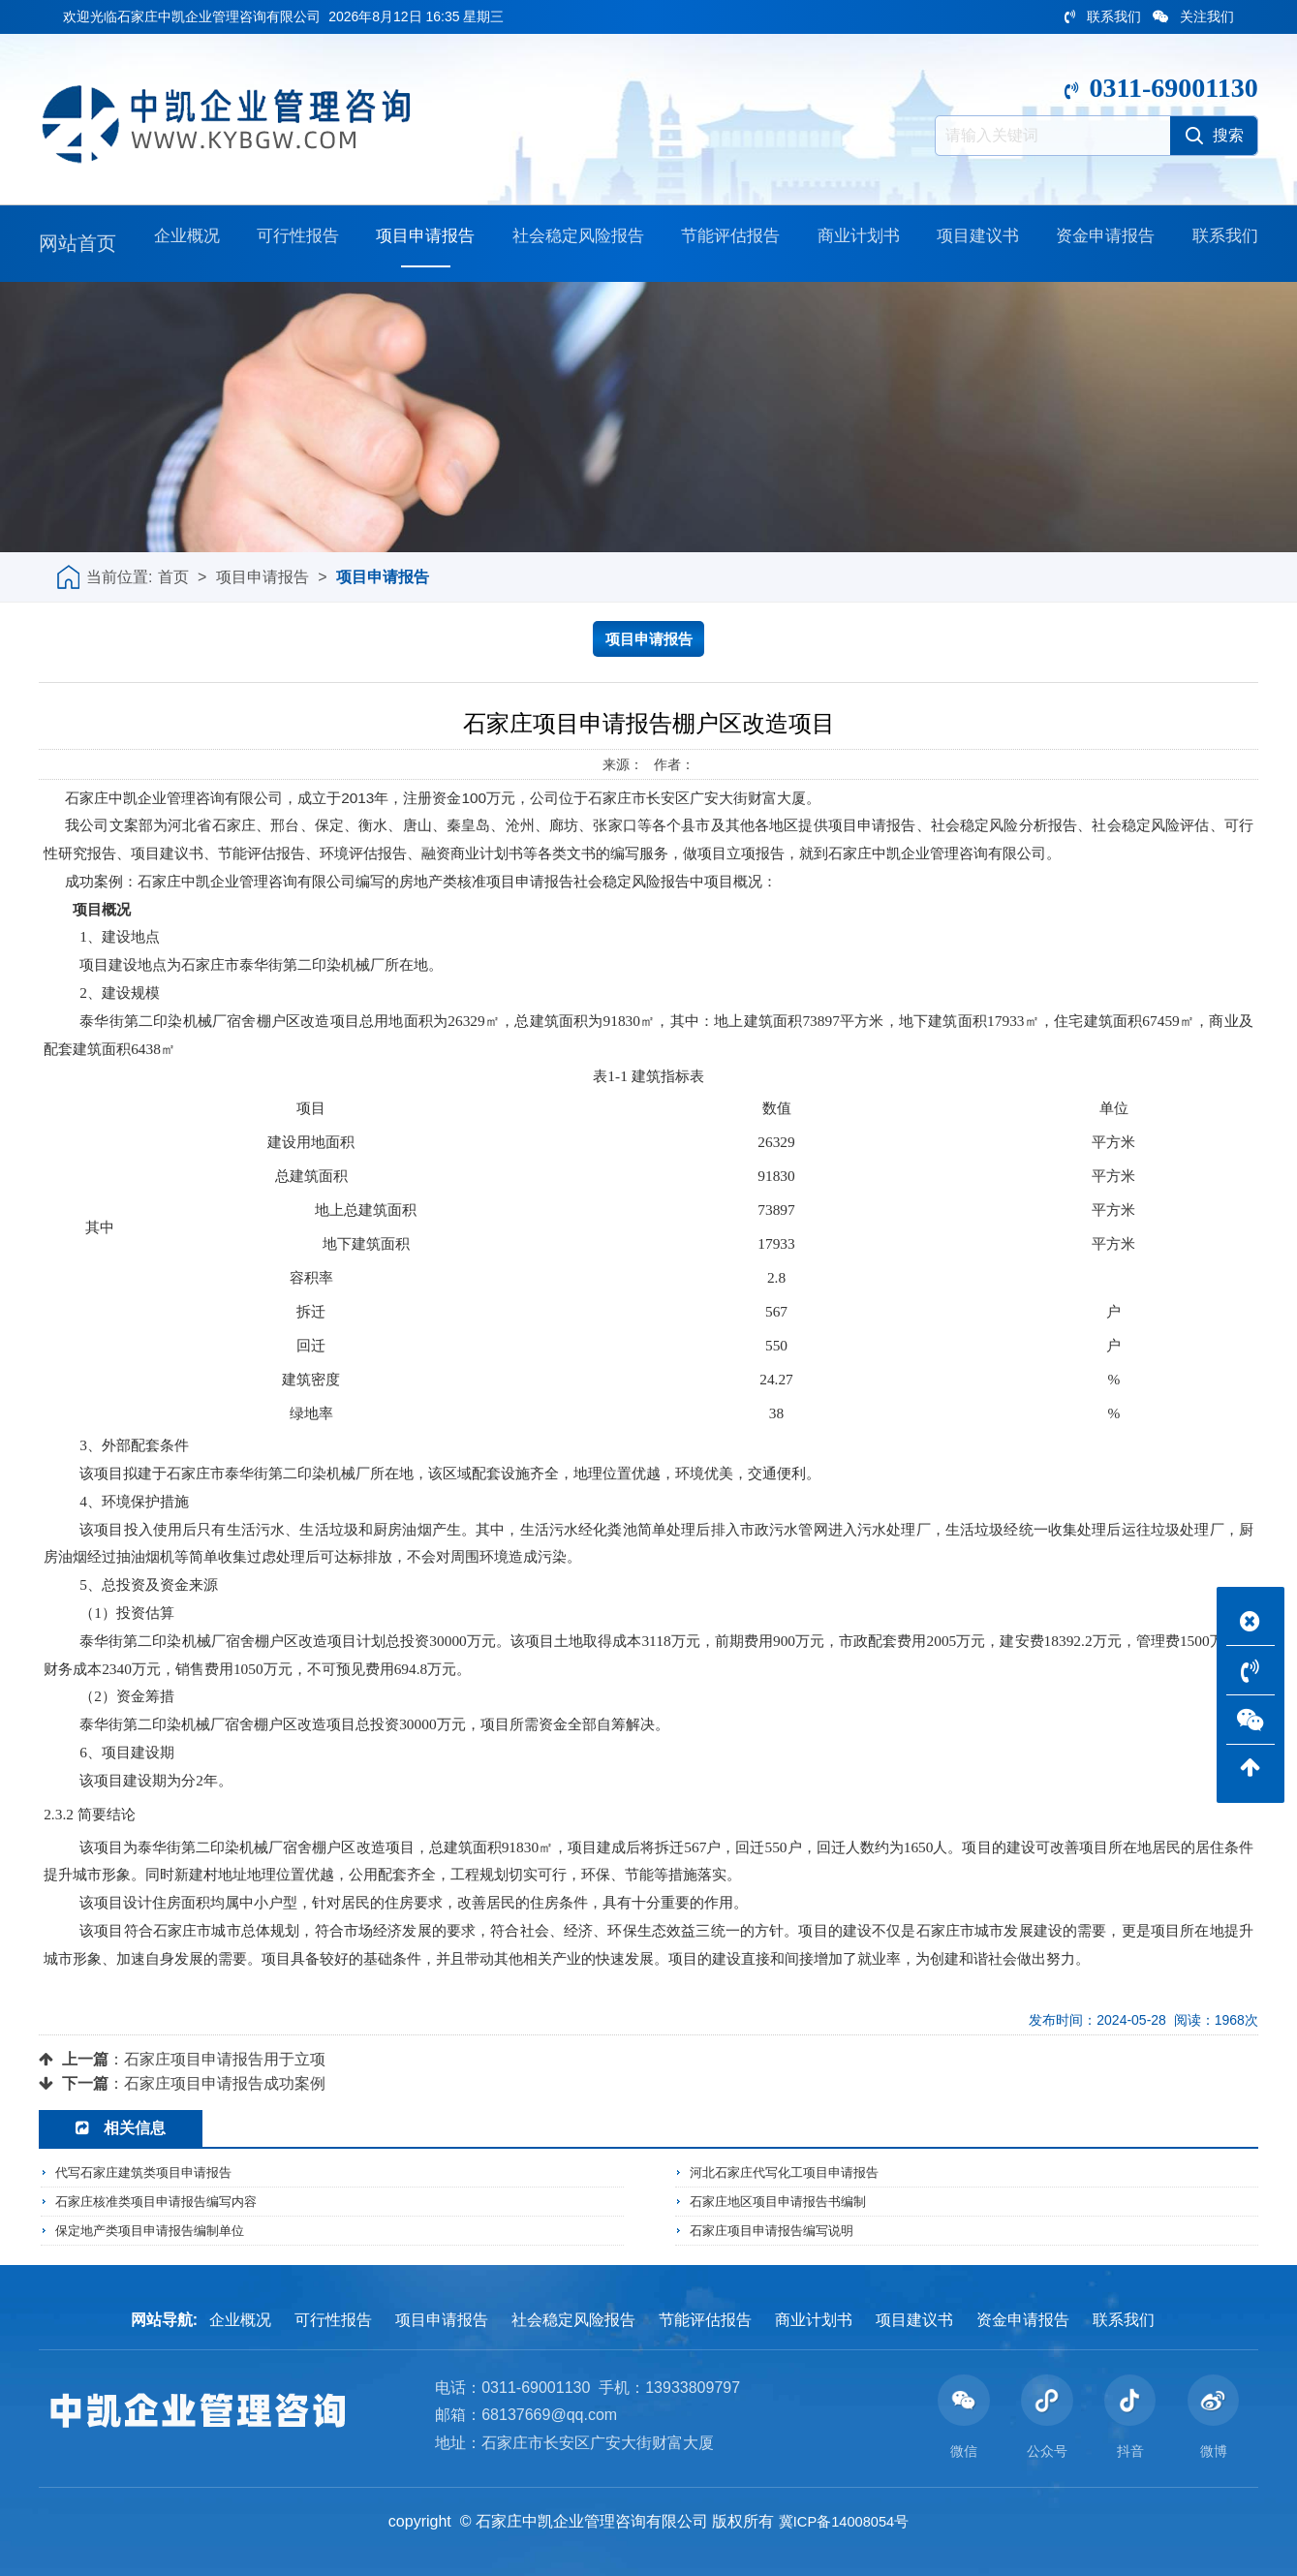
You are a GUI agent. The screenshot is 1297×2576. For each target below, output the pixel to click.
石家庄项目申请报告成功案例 (224, 2083)
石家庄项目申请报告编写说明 (778, 2229)
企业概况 (176, 243)
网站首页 (77, 243)
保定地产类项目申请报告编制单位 (157, 2229)
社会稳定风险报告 (569, 243)
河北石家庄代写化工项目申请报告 (791, 2173)
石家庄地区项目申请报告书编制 (785, 2201)
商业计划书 (855, 243)
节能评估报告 (726, 243)
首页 (173, 577)
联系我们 (1103, 16)
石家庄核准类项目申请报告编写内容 (163, 2201)
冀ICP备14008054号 (843, 2521)
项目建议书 (973, 243)
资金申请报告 (1101, 243)
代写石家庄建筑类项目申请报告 (150, 2173)
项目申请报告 (413, 243)
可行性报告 (284, 243)
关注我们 (1193, 16)
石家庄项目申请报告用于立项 (224, 2059)
